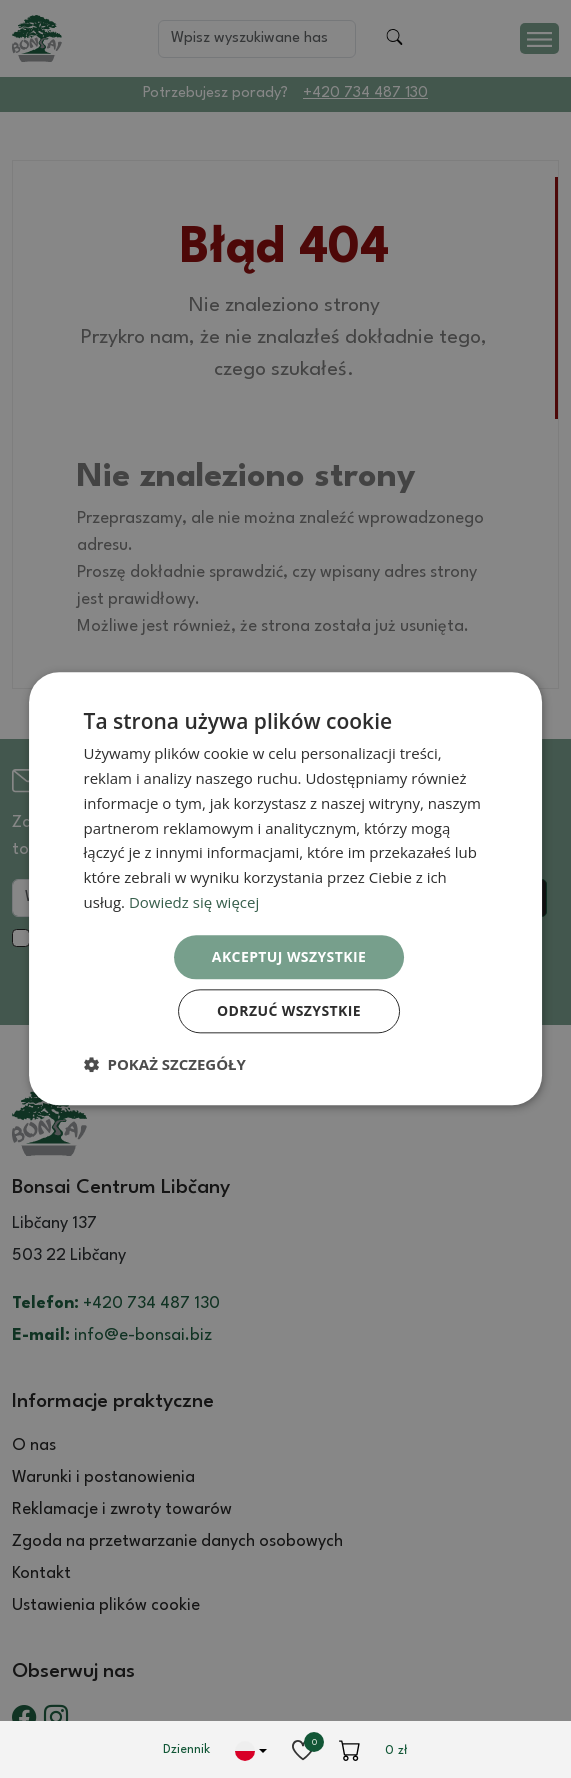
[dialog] (286, 888)
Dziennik (186, 1749)
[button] (165, 1065)
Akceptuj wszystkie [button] (289, 956)
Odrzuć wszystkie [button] (289, 1011)
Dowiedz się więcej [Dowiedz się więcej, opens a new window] (194, 902)
